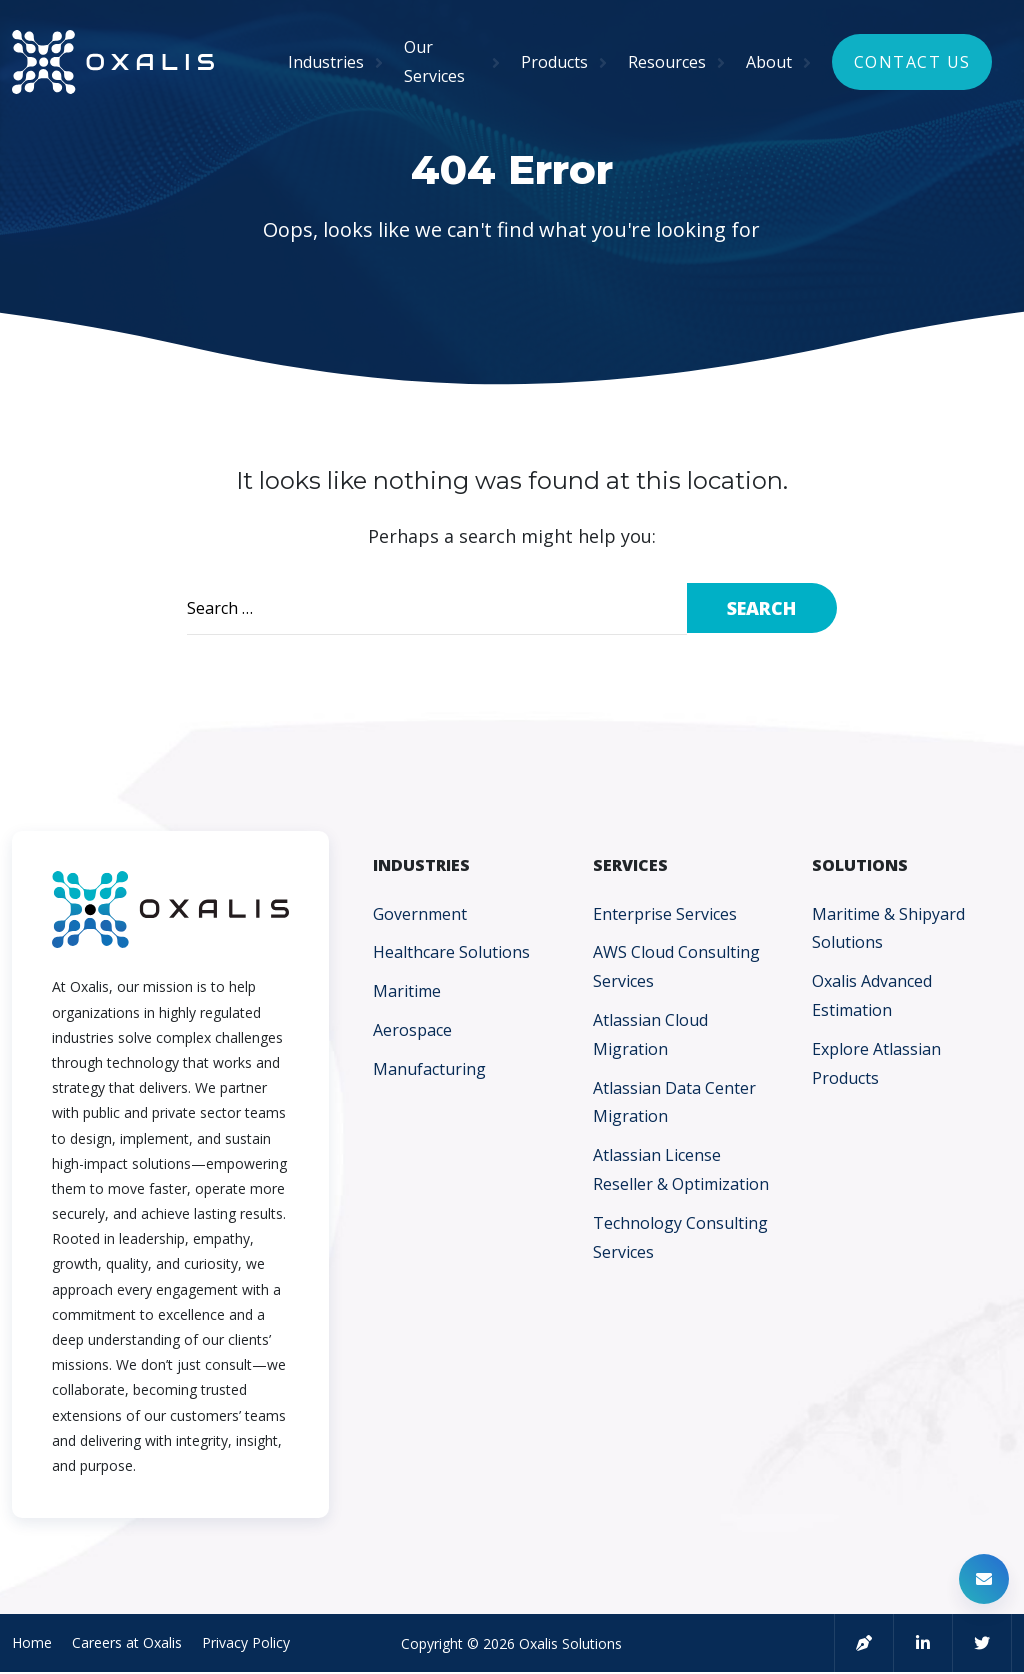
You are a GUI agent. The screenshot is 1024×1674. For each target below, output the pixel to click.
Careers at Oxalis (127, 1642)
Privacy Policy (246, 1642)
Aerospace (412, 1030)
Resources (667, 62)
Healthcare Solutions (451, 952)
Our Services (434, 61)
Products (554, 62)
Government (420, 914)
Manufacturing (429, 1069)
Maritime (407, 991)
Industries (326, 62)
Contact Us (912, 62)
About (769, 62)
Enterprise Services (665, 914)
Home (32, 1642)
